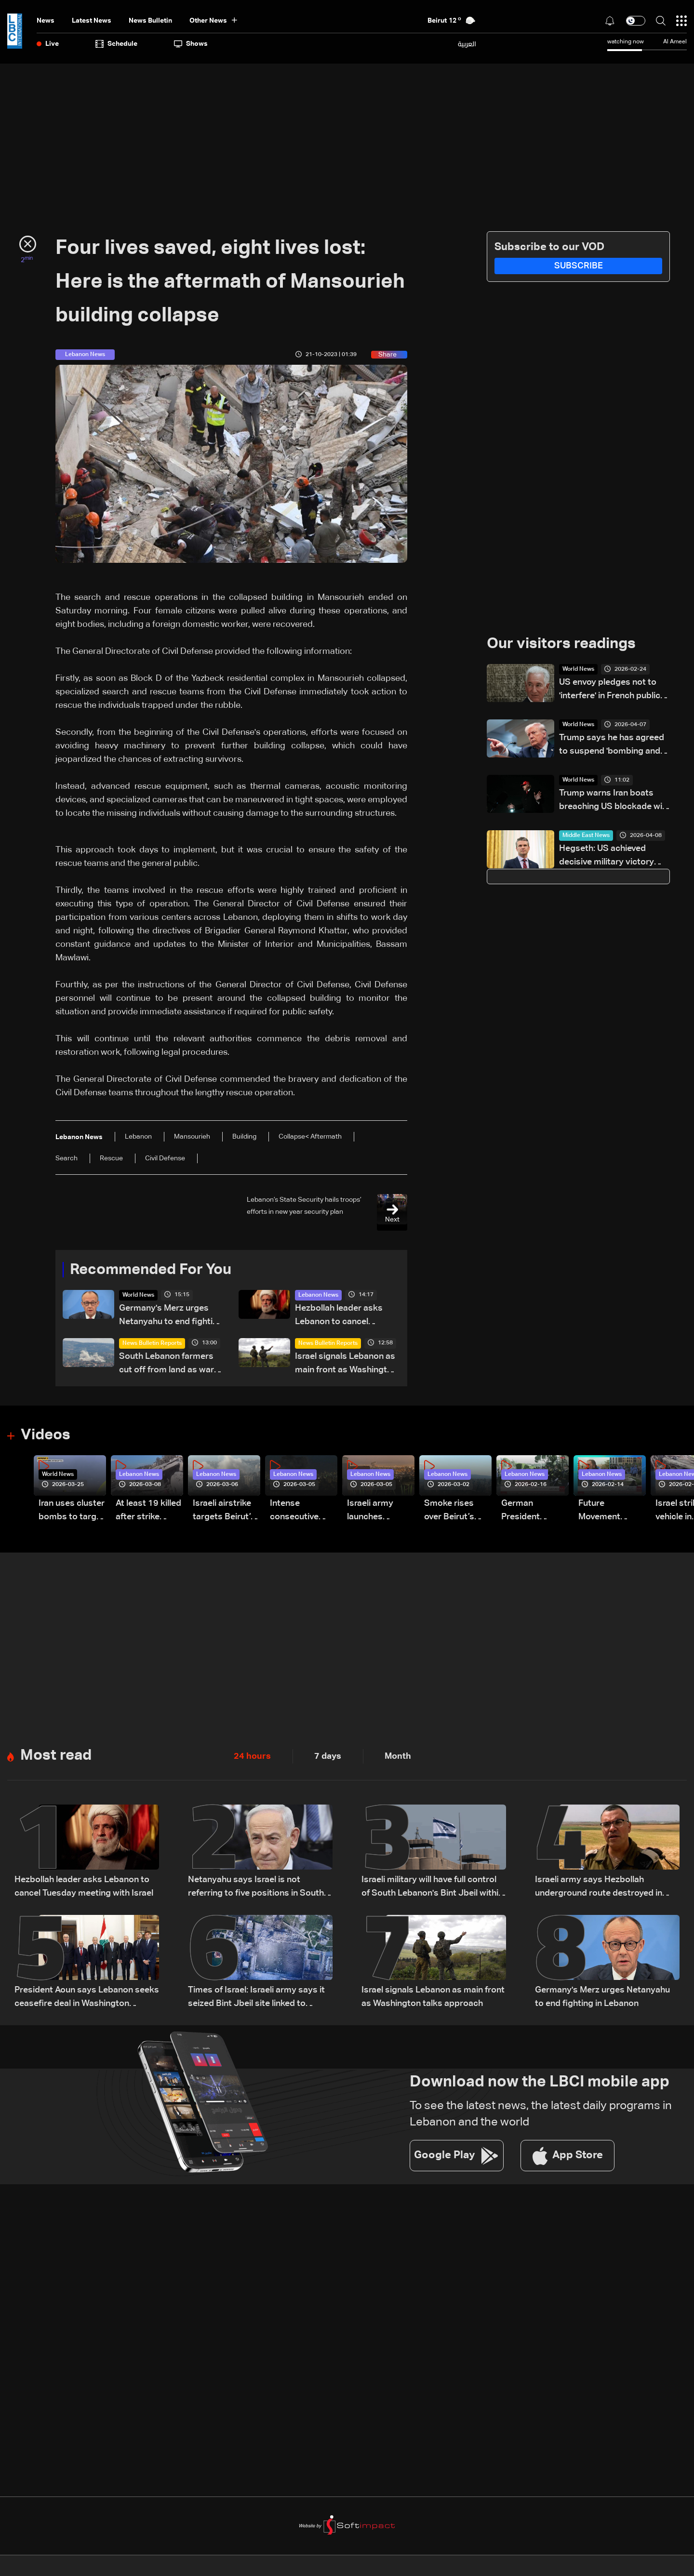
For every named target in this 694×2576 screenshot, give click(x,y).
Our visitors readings (564, 644)
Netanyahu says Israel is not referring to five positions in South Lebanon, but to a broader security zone (257, 1888)
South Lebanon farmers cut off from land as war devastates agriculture (166, 1365)
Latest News (91, 20)
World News (138, 1296)
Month (398, 1757)
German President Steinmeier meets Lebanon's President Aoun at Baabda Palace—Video (531, 1512)
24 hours (252, 1757)
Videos (46, 1436)
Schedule (116, 44)
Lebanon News (318, 1296)
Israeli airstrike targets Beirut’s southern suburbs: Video (224, 1512)
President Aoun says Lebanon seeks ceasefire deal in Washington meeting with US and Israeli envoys (86, 1999)
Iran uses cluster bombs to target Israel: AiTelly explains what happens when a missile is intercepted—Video (72, 1512)
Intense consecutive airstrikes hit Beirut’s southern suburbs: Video (300, 1512)
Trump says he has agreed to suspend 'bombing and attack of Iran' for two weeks (611, 746)
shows (191, 44)
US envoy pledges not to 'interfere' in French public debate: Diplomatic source (612, 690)
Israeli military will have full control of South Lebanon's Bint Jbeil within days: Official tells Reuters (432, 1888)
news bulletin (150, 20)
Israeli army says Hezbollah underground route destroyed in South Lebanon (598, 1888)
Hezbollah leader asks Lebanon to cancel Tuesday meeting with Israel (339, 1316)
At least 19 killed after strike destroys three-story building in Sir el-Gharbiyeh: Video (148, 1512)
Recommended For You (154, 1270)
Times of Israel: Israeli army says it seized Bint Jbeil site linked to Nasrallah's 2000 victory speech (256, 1999)
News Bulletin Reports (152, 1344)
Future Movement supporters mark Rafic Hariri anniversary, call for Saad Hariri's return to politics (611, 1512)
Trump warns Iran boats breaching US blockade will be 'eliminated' (612, 801)
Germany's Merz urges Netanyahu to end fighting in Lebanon (171, 1316)
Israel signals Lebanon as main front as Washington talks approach (346, 1365)
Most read (57, 1757)
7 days (327, 1757)
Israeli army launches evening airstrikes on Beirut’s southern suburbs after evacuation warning (374, 1512)
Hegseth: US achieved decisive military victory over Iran (606, 857)
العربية (467, 44)
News (45, 20)
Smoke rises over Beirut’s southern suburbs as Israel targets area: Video (451, 1512)
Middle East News (586, 836)
